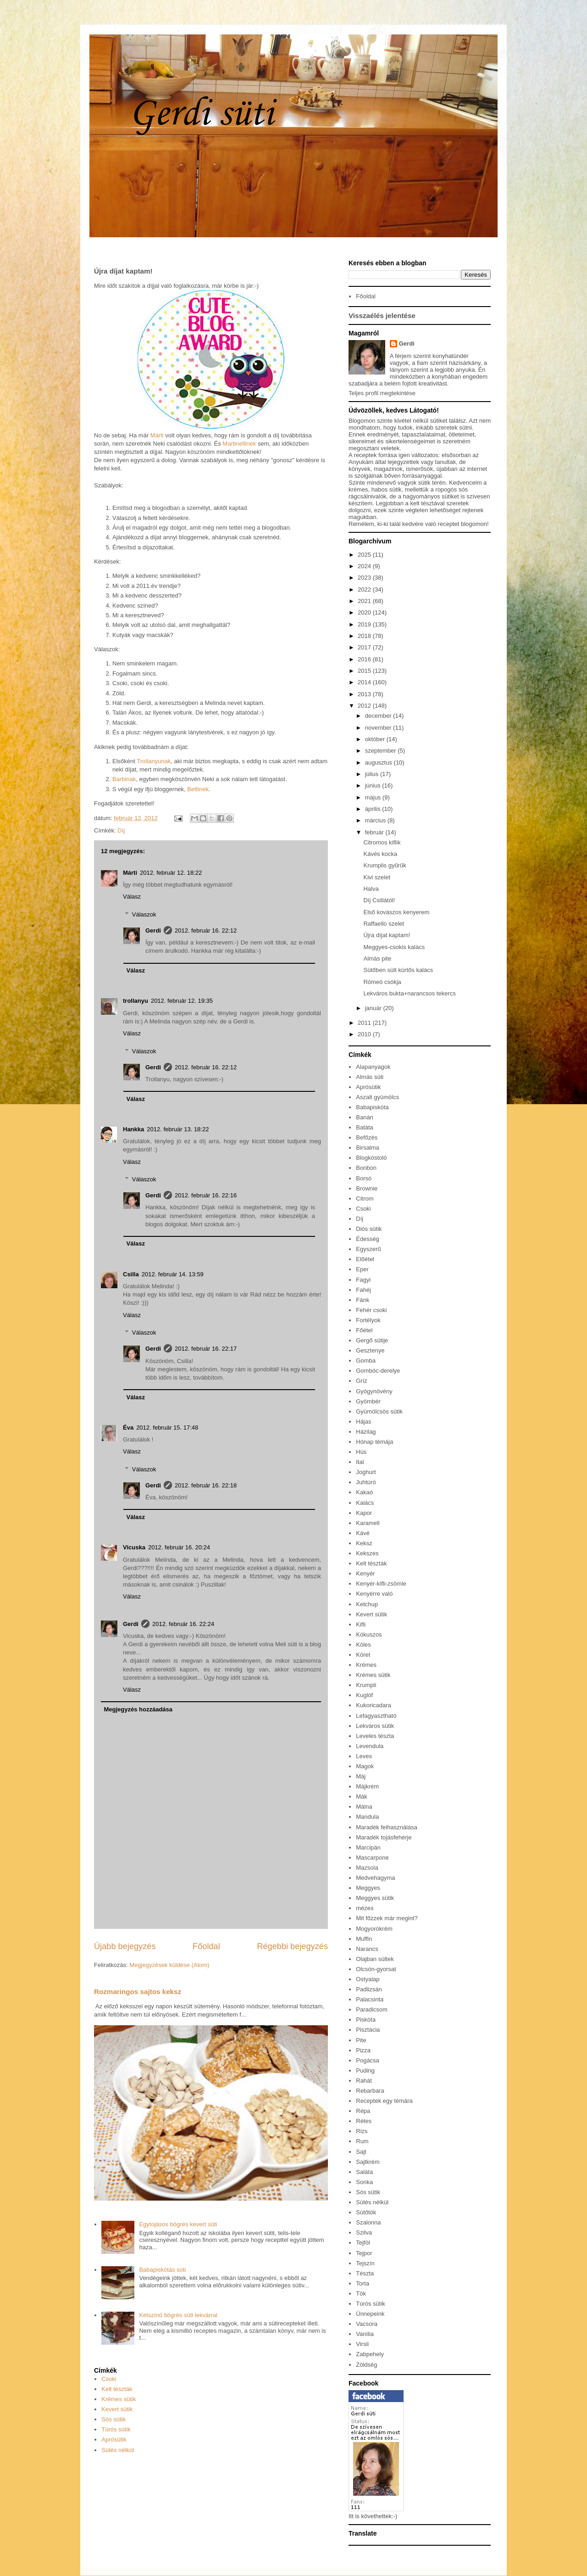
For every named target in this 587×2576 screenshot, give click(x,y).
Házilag (366, 1431)
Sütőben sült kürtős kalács (398, 970)
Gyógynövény (374, 1391)
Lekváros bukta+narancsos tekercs (409, 993)
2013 (365, 694)
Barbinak (124, 779)
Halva (370, 888)
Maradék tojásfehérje (383, 1837)
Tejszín (365, 2263)
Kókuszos (369, 1634)
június (373, 785)
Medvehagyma (375, 1877)
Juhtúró (366, 1482)
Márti (157, 435)
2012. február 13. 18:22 (178, 1129)
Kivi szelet (376, 877)
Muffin (364, 1938)
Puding (365, 2070)
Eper (362, 1269)
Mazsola (367, 1867)
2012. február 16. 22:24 (183, 1623)
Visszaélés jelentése (382, 315)
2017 (365, 647)
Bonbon (366, 1167)
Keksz (364, 1543)
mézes (364, 1908)
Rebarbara (370, 2090)
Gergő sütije (372, 1340)
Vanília (365, 2333)
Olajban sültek (374, 1959)
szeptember (381, 750)
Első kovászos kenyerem (396, 912)
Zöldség (366, 2364)
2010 (365, 1034)
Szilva (364, 2232)
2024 (365, 566)
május (373, 797)
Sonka (364, 2182)
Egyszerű (368, 1249)
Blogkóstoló (371, 1157)
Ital (360, 1461)
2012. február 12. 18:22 (171, 872)
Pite (361, 2040)
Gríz (361, 1380)
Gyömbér (368, 1401)
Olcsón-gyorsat (376, 1969)
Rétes (363, 2121)
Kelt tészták (116, 2389)
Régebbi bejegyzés (292, 1946)
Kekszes (367, 1553)
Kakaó (364, 1492)
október (376, 739)
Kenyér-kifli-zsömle (381, 1583)
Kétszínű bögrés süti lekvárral (178, 2315)
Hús (361, 1451)
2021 (365, 601)
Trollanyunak (154, 761)
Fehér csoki (371, 1310)
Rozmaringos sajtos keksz (137, 1991)
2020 (365, 612)
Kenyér (365, 1573)
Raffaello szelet (383, 923)
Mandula (367, 1816)
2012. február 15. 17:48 (167, 1427)
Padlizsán (369, 1989)
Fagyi (363, 1279)
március (376, 820)
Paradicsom (372, 2009)
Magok (365, 1766)
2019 (365, 624)
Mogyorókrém (374, 1928)
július (372, 774)
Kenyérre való (374, 1593)
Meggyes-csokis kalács (394, 947)
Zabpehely (370, 2354)
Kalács (365, 1502)
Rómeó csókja (382, 981)
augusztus (379, 762)
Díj (121, 830)
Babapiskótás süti (162, 2269)
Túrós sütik (116, 2429)
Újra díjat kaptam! (386, 935)
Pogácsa (367, 2060)
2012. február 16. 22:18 (206, 1485)
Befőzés (366, 1137)
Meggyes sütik (375, 1897)
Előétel (365, 1259)
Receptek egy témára (384, 2100)
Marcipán (368, 1847)
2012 (365, 705)
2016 (365, 659)
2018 (365, 635)
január (374, 1008)
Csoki (108, 2378)
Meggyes (368, 1887)
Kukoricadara (373, 1705)
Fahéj (363, 1289)
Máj (360, 1776)
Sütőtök (366, 2212)
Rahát (364, 2080)
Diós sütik (369, 1228)
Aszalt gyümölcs (377, 1097)
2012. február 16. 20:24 (179, 1547)
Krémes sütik (118, 2399)
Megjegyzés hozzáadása (138, 1709)
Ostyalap (367, 1979)
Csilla (131, 1274)
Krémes (366, 1664)
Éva (128, 1427)
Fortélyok (368, 1320)
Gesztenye (370, 1350)
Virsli (362, 2344)
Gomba (366, 1360)
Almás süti (369, 1076)
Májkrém (367, 1786)
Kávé (363, 1533)
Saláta (364, 2171)
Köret (363, 1654)
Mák (361, 1796)
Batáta (364, 1127)
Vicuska (134, 1547)
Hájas (363, 1421)
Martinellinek (239, 443)
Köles (363, 1644)
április (373, 808)
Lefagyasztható (376, 1715)
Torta (362, 2283)
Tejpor (364, 2253)
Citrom (364, 1198)
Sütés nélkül (117, 2450)
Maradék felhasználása (386, 1827)
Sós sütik (113, 2419)
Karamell (367, 1523)
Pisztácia (368, 2029)
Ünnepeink (370, 2313)
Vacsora (366, 2323)
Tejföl (363, 2242)
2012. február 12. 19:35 (182, 1000)
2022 (365, 589)
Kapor (364, 1512)
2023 (365, 577)
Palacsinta (369, 1999)
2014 (365, 682)
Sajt (361, 2151)
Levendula (369, 1746)
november (379, 727)
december (379, 715)
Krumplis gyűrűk (384, 865)
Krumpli (366, 1685)
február (375, 832)
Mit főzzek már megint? (386, 1918)
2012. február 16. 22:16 (206, 1195)
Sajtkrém (367, 2161)
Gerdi (153, 930)
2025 (365, 554)
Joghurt (366, 1472)
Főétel (364, 1330)
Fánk (362, 1299)
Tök (361, 2293)
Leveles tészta (375, 1735)
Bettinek (198, 789)
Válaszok (144, 914)
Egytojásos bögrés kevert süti (178, 2224)
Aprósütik (113, 2439)
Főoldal (206, 1946)
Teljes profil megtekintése (382, 393)
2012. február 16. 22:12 (206, 930)
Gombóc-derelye (378, 1370)
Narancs (367, 1948)
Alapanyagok (373, 1066)
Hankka (133, 1129)
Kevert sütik (117, 2409)
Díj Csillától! (379, 900)
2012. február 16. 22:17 (206, 1348)
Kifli (360, 1624)
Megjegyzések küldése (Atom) (169, 1964)
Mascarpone (372, 1857)
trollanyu (135, 1000)
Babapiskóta (372, 1107)
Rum (362, 2141)
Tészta (365, 2273)
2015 (365, 670)
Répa (363, 2110)
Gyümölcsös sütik (379, 1411)
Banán (364, 1117)
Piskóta (366, 2019)
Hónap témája (374, 1441)
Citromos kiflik (381, 842)
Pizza (363, 2050)
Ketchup (367, 1604)
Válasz (132, 896)
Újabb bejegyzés (124, 1946)
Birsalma (367, 1147)
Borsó (363, 1178)
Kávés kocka (380, 853)
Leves (364, 1756)
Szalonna (368, 2222)
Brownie (366, 1188)
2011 (365, 1022)
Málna (364, 1806)
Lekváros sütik (375, 1725)
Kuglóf (364, 1695)
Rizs (361, 2131)
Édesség (367, 1238)
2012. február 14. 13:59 (173, 1274)
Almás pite (377, 958)
